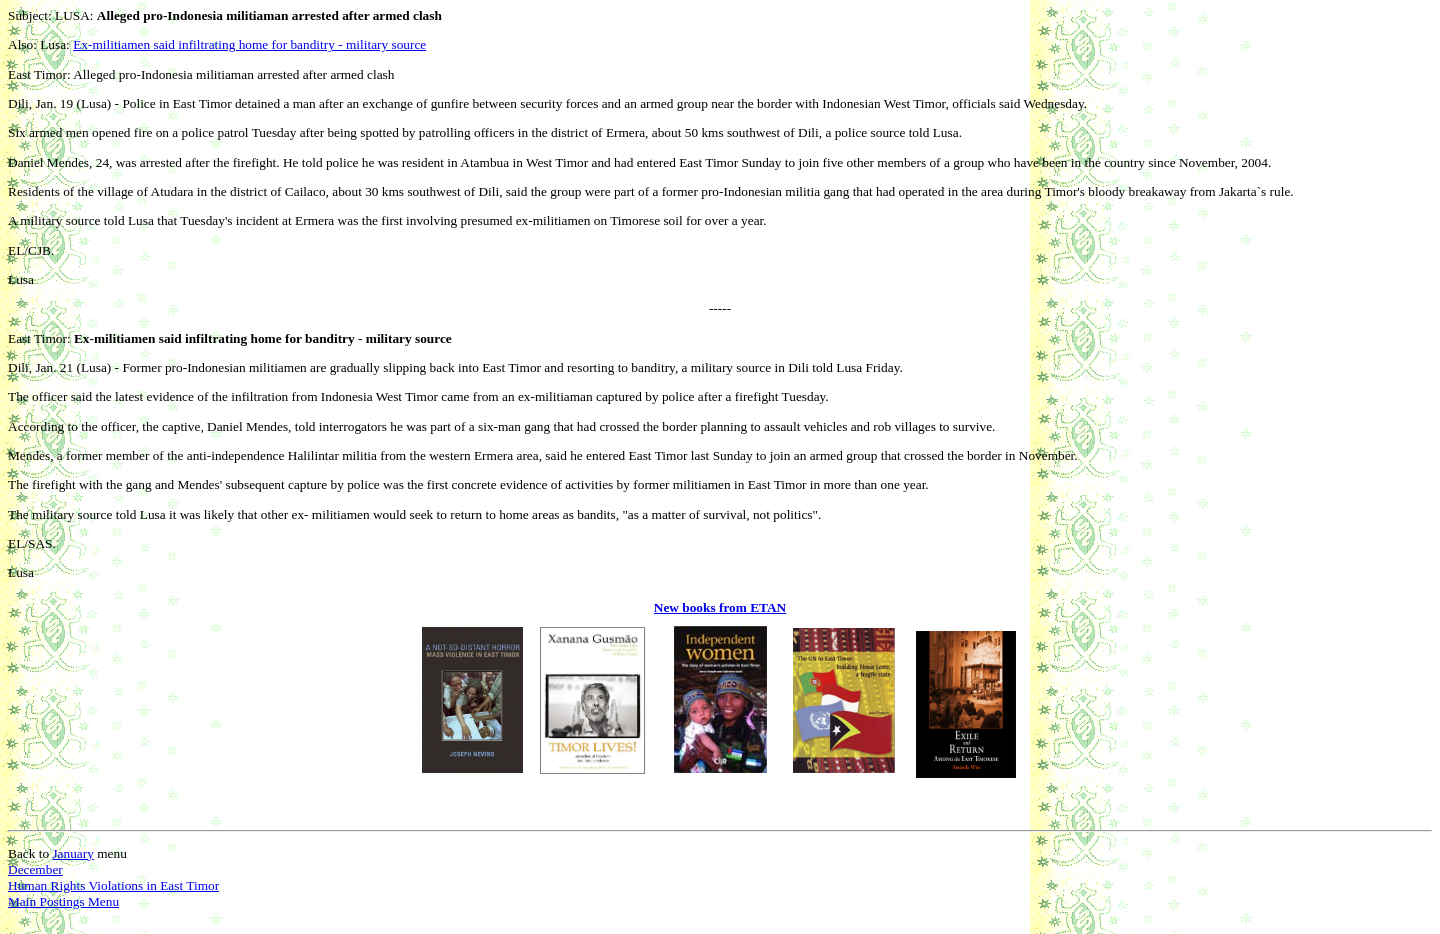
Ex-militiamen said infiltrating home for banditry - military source (249, 44)
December (35, 869)
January (72, 853)
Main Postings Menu (63, 901)
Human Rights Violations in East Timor (113, 885)
